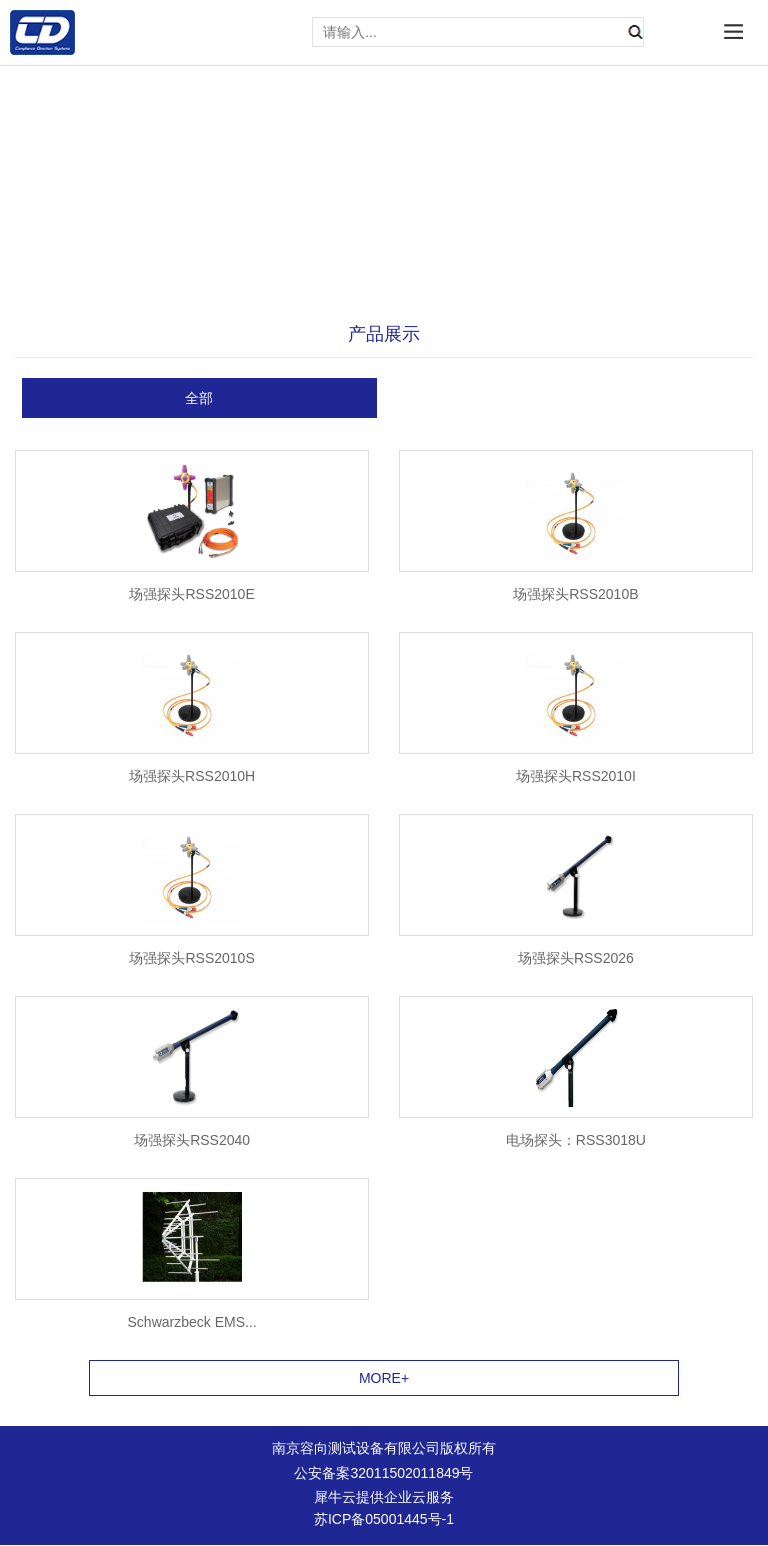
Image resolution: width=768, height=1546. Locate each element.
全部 (199, 398)
